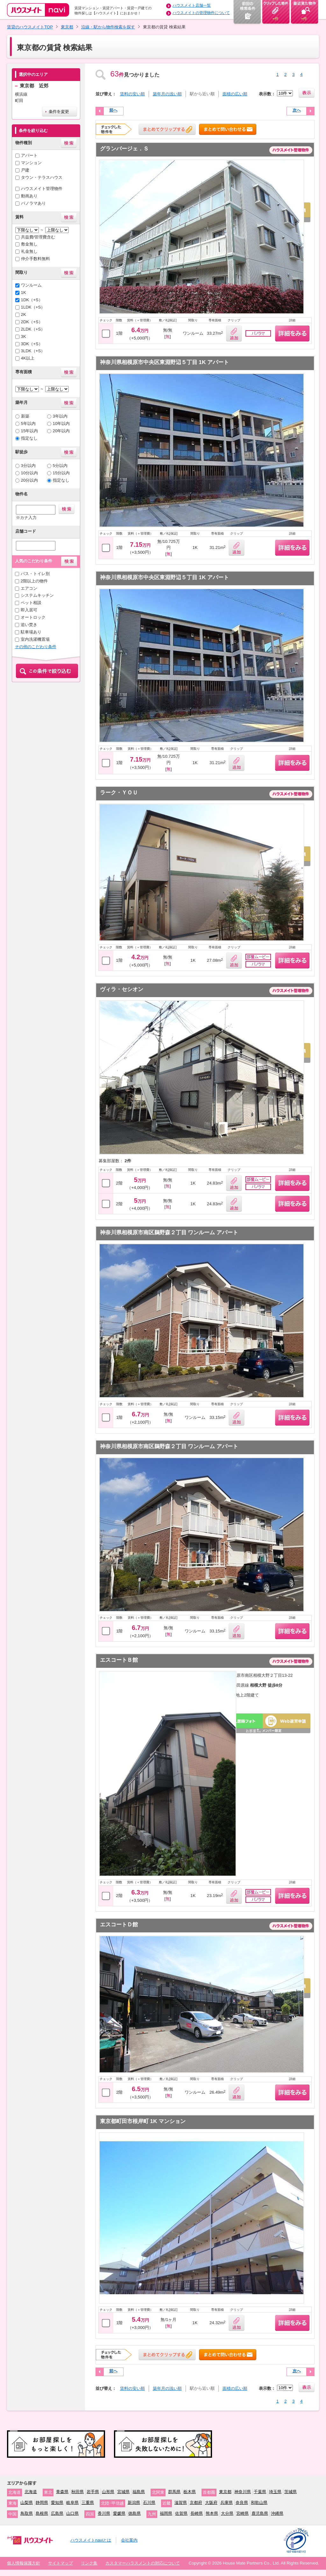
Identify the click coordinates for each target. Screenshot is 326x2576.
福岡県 (166, 2513)
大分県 (227, 2513)
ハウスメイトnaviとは (90, 2540)
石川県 (149, 2502)
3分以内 (28, 465)
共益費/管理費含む (38, 237)
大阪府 (211, 2502)
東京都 (67, 27)
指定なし (29, 438)
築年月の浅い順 (167, 93)
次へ (297, 110)
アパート (29, 155)
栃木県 (189, 2491)
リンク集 (89, 2563)
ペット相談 (31, 602)
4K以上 (27, 358)
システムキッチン (37, 595)
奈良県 (242, 2502)
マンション (31, 162)
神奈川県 (242, 2491)
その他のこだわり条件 (35, 646)
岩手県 (93, 2491)
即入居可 (29, 610)
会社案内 (129, 2540)
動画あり (29, 195)
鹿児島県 (260, 2513)
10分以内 (29, 473)
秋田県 (77, 2491)
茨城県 (290, 2491)
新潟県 (134, 2502)
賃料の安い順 (132, 93)
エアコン (29, 588)
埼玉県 (275, 2491)
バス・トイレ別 (35, 573)
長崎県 (196, 2513)
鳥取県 (26, 2513)
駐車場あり (31, 632)
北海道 (31, 2491)
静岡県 (42, 2502)
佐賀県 (181, 2513)
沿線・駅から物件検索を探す (108, 27)
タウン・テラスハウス (41, 177)
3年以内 (60, 416)
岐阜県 (72, 2502)
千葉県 (260, 2491)
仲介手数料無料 (35, 258)
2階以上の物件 (34, 581)
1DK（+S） (32, 299)
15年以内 (29, 430)
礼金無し (29, 251)
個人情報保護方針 (23, 2563)
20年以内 (61, 430)
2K (23, 314)
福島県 (138, 2491)
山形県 (108, 2491)
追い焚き (29, 624)
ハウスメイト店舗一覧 (192, 5)
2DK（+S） (32, 321)
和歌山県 (259, 2502)
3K (23, 336)
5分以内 (60, 465)
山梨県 (26, 2502)
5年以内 (28, 423)
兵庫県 (226, 2502)
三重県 (88, 2502)
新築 (25, 416)
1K (23, 292)
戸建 (25, 170)
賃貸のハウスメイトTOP (30, 27)
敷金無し (29, 244)
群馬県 (174, 2491)
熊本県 (212, 2513)
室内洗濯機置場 (35, 639)
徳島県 (134, 2513)
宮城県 (123, 2491)
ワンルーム (31, 285)
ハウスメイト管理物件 (41, 188)
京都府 (196, 2502)
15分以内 (61, 473)
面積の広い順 (235, 93)
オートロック (33, 617)
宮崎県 (242, 2513)
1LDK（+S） (33, 307)
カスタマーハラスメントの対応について (142, 2563)
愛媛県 (119, 2513)
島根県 (42, 2513)
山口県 (72, 2513)
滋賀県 (180, 2502)
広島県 (57, 2513)
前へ (113, 110)
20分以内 (29, 480)
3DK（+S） (32, 343)
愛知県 (57, 2502)
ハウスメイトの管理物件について (201, 13)
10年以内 (61, 423)
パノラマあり (33, 203)
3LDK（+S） (33, 350)
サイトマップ (60, 2563)
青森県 (62, 2491)
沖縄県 (277, 2513)
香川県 (104, 2513)
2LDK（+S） (33, 329)
